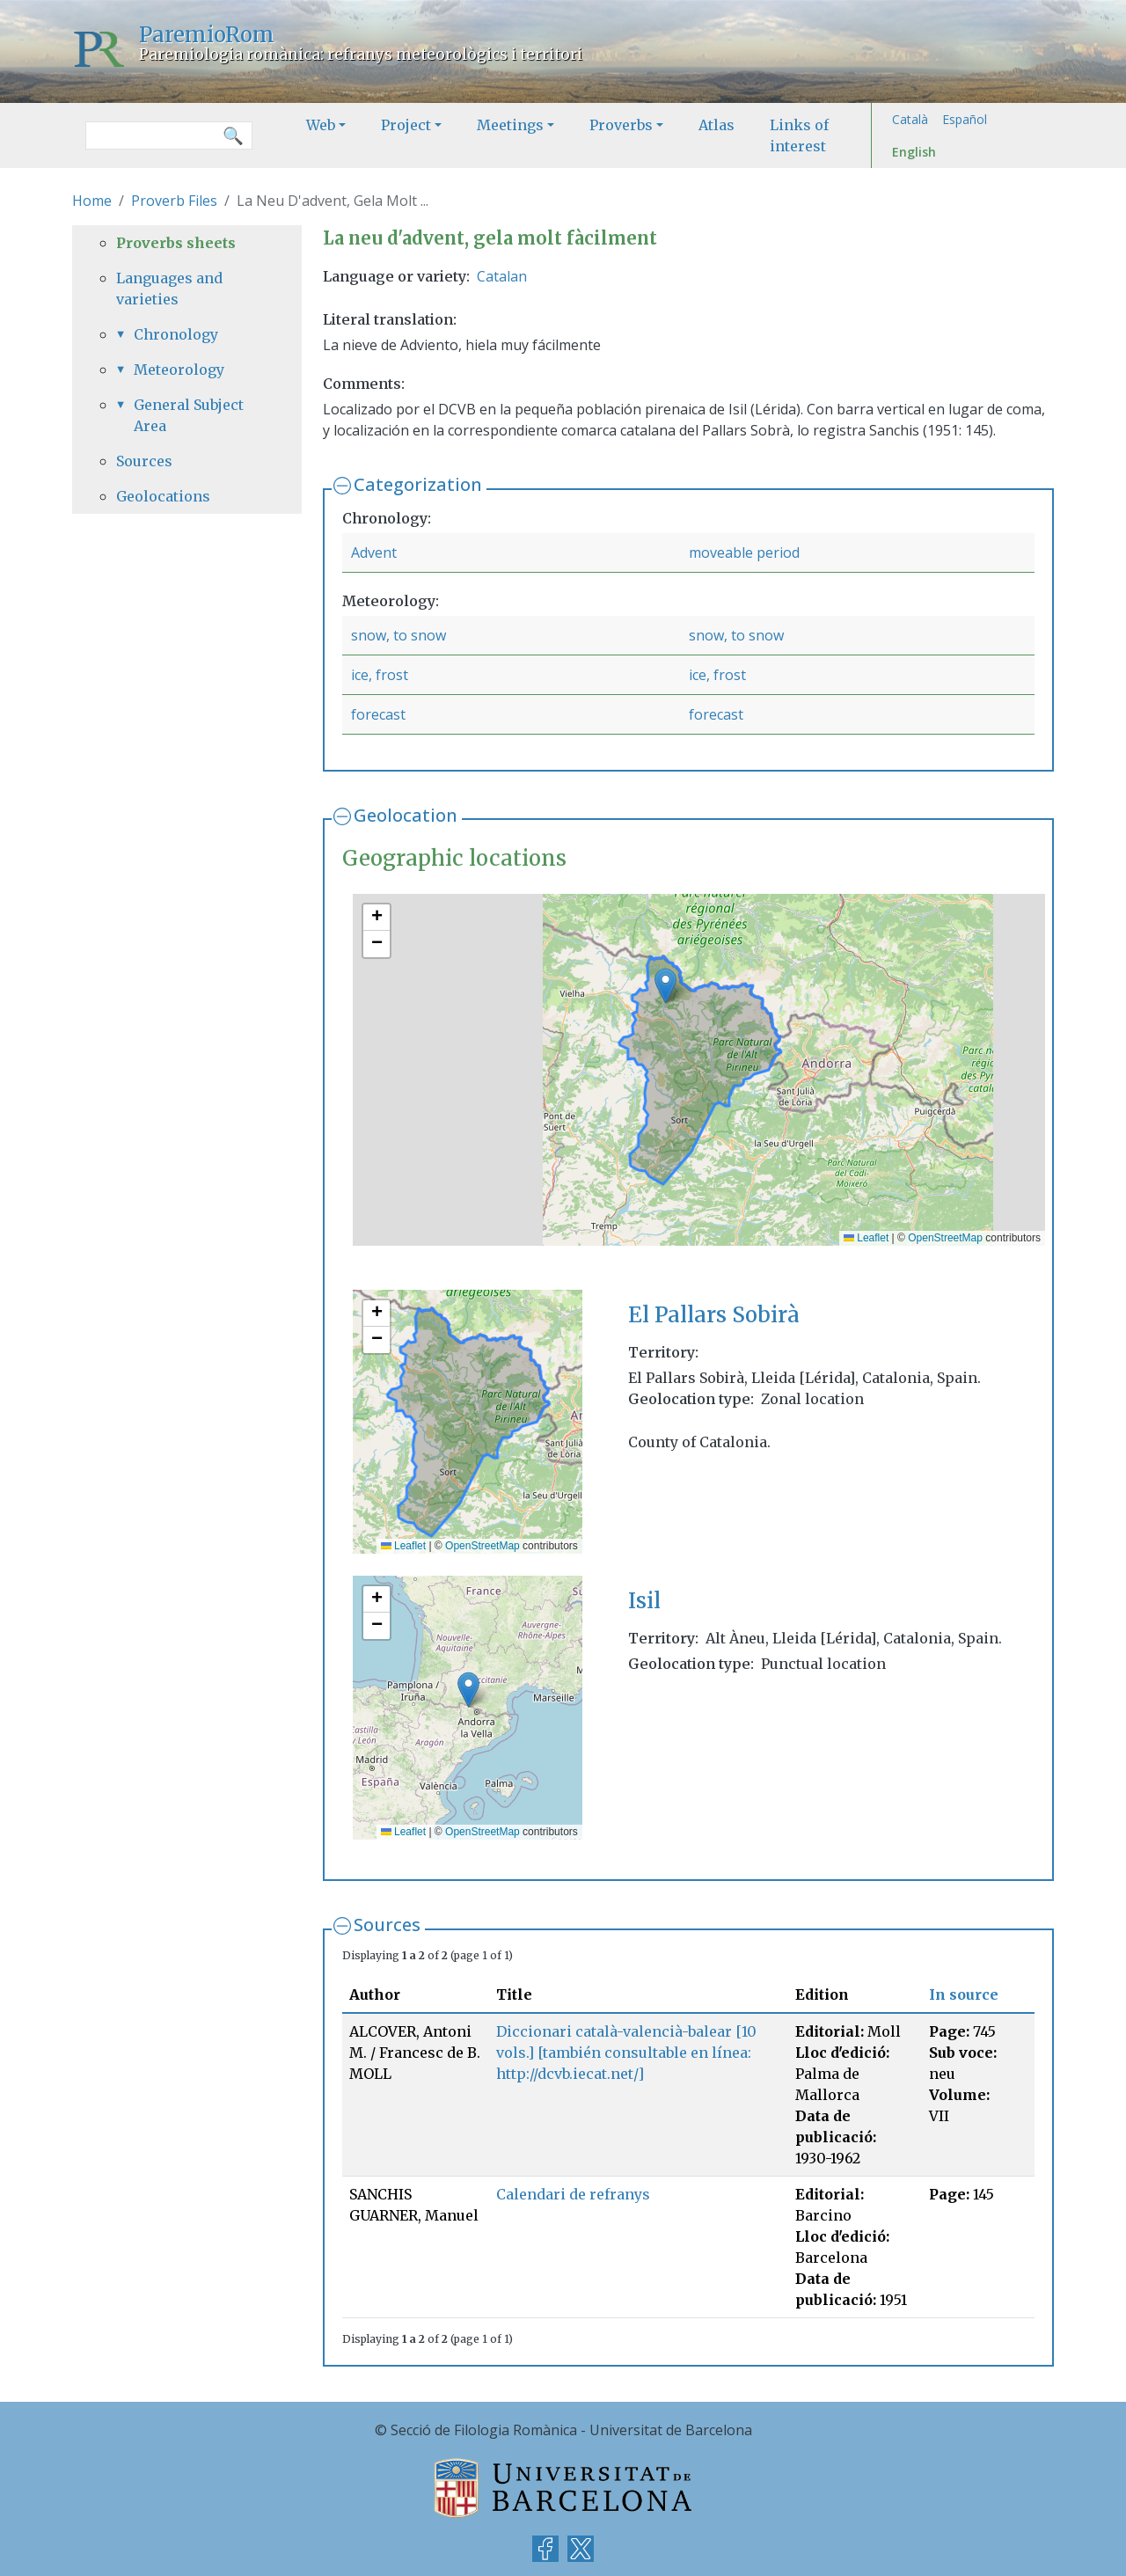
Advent (374, 552)
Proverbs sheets (176, 243)
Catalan (502, 276)
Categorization (418, 484)
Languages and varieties (169, 288)
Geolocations (163, 496)
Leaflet (866, 1238)
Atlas (716, 125)
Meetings (510, 125)
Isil (644, 1600)
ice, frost (379, 674)
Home (92, 200)
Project (406, 125)
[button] (665, 986)
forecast (378, 714)
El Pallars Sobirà (714, 1314)
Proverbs (621, 125)
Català (910, 119)
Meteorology (179, 369)
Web (320, 125)
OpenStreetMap (945, 1238)
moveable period (744, 552)
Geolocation (405, 815)
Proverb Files (174, 200)
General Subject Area (189, 415)
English (914, 151)
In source (963, 1994)
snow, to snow (398, 635)
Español (964, 119)
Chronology (176, 334)
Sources (387, 1924)
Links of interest (799, 135)
